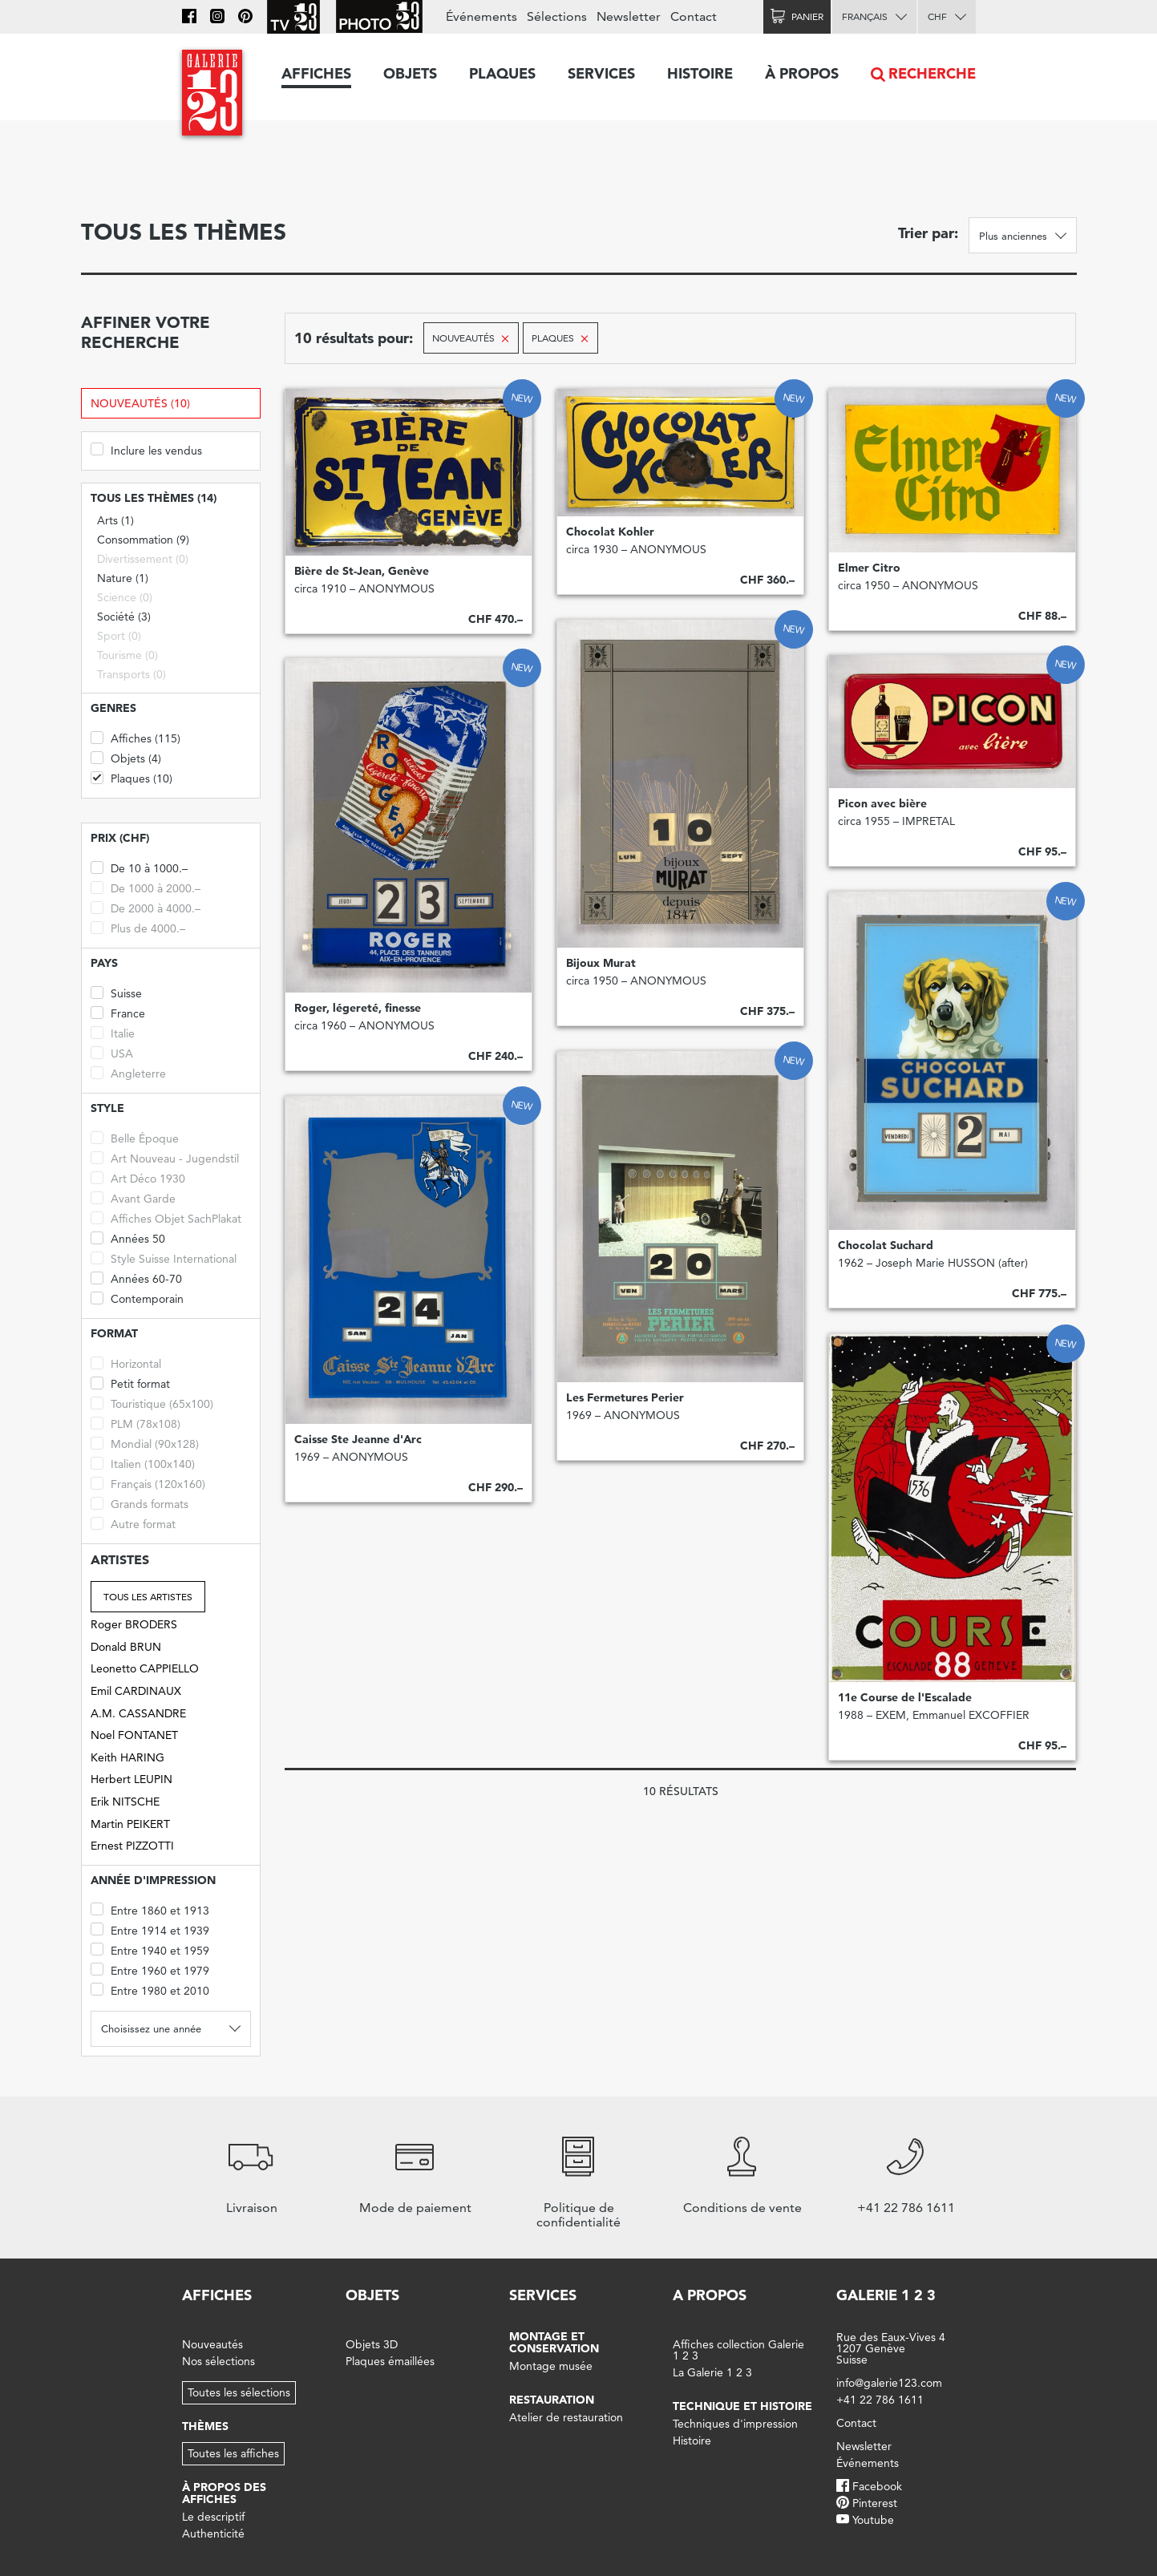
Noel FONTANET (134, 1735)
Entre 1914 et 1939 (150, 1929)
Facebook (877, 2486)
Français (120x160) (148, 1482)
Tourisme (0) (127, 655)
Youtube (873, 2520)
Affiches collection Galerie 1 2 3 (738, 2350)
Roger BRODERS (134, 1624)
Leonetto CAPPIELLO (145, 1668)
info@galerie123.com (889, 2383)
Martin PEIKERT (130, 1824)
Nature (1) (122, 578)
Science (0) (124, 597)
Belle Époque (135, 1137)
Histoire (700, 73)
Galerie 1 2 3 (886, 2295)
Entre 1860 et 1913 (150, 1909)
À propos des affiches (224, 2493)
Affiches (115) (135, 737)
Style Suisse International (164, 1257)
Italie (113, 1032)
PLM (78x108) (135, 1422)
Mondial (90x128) (145, 1442)
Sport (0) (119, 636)
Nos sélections (218, 2361)
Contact (693, 16)
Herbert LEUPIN (131, 1779)
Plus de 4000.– (138, 927)
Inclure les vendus (146, 449)
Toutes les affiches (233, 2453)
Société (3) (124, 616)
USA (112, 1052)
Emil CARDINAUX (136, 1691)
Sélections (557, 16)
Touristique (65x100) (152, 1402)
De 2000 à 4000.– (145, 907)
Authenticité (213, 2533)
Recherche (932, 73)
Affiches (316, 73)
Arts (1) (115, 520)
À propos (802, 73)
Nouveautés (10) (140, 403)
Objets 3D (372, 2344)
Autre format (133, 1522)
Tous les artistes (147, 1597)
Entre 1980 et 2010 (150, 1989)
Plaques (502, 73)
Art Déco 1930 (138, 1177)
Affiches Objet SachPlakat (166, 1217)
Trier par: (928, 233)
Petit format (130, 1382)
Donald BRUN (126, 1647)
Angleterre (128, 1072)
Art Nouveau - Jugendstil (165, 1157)
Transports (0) (131, 674)
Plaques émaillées (390, 2361)
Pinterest (874, 2503)
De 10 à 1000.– (139, 867)
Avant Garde (133, 1197)
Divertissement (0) (142, 559)
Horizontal (126, 1362)
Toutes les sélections (239, 2392)
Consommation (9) (143, 539)
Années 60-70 (136, 1277)
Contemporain (137, 1297)
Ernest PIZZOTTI (132, 1845)
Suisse (116, 992)
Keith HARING (127, 1757)
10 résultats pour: (353, 338)
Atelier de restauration (566, 2417)
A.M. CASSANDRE (138, 1713)
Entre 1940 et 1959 (150, 1949)
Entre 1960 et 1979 (150, 1969)
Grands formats (139, 1502)
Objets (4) (126, 757)
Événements (481, 16)
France (118, 1012)
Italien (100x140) (143, 1462)
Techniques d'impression (735, 2423)
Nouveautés (212, 2344)
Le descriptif (213, 2516)
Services (601, 73)
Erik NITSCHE (125, 1801)
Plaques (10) (131, 777)
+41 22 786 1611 (880, 2399)
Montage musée (551, 2366)
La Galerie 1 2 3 (712, 2372)
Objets (410, 73)
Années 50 (128, 1237)
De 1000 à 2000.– (145, 887)
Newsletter (629, 16)
